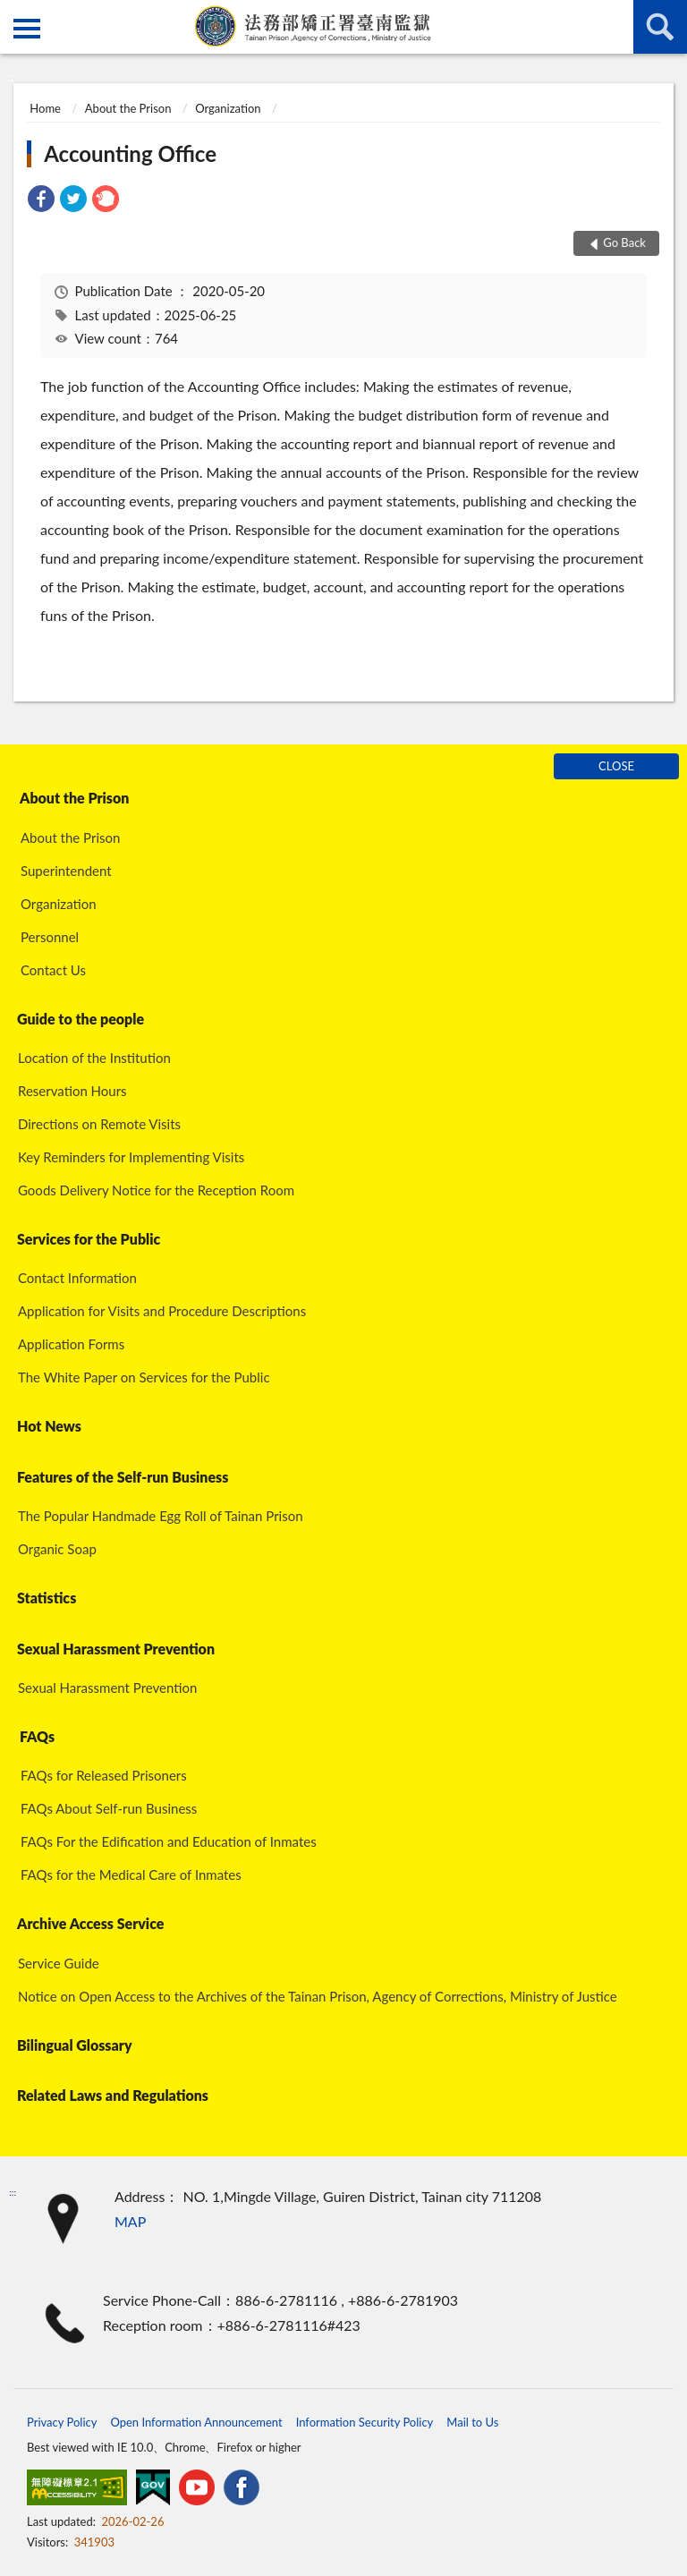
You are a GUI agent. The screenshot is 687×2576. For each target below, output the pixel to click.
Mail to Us (472, 2422)
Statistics (46, 1597)
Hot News (49, 1425)
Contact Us (53, 970)
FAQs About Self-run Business (109, 1808)
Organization (227, 108)
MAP (130, 2221)
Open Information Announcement (196, 2422)
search (660, 27)
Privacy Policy (62, 2422)
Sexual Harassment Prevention (116, 1648)
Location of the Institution (94, 1058)
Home (45, 108)
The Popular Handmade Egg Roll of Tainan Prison (160, 1516)
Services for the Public (88, 1238)
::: (14, 13)
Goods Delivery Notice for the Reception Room (156, 1190)
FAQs (37, 1736)
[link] (41, 201)
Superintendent (66, 871)
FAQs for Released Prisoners (104, 1775)
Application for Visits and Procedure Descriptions (162, 1311)
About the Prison (128, 108)
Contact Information (77, 1278)
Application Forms (71, 1344)
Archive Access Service (90, 1923)
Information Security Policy (365, 2422)
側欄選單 (26, 28)
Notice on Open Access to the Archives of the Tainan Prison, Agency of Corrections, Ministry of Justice (317, 1996)
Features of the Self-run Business (122, 1476)
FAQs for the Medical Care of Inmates (131, 1874)
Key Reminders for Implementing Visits (131, 1157)
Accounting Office (130, 153)
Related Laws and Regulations (112, 2095)
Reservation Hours (72, 1091)
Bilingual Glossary (74, 2044)
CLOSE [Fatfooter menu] (616, 766)
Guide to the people (80, 1018)
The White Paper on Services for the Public (144, 1377)
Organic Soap (57, 1549)
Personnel (50, 937)
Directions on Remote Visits (99, 1124)
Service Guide (58, 1963)
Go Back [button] (624, 242)
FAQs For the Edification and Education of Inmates (169, 1841)
